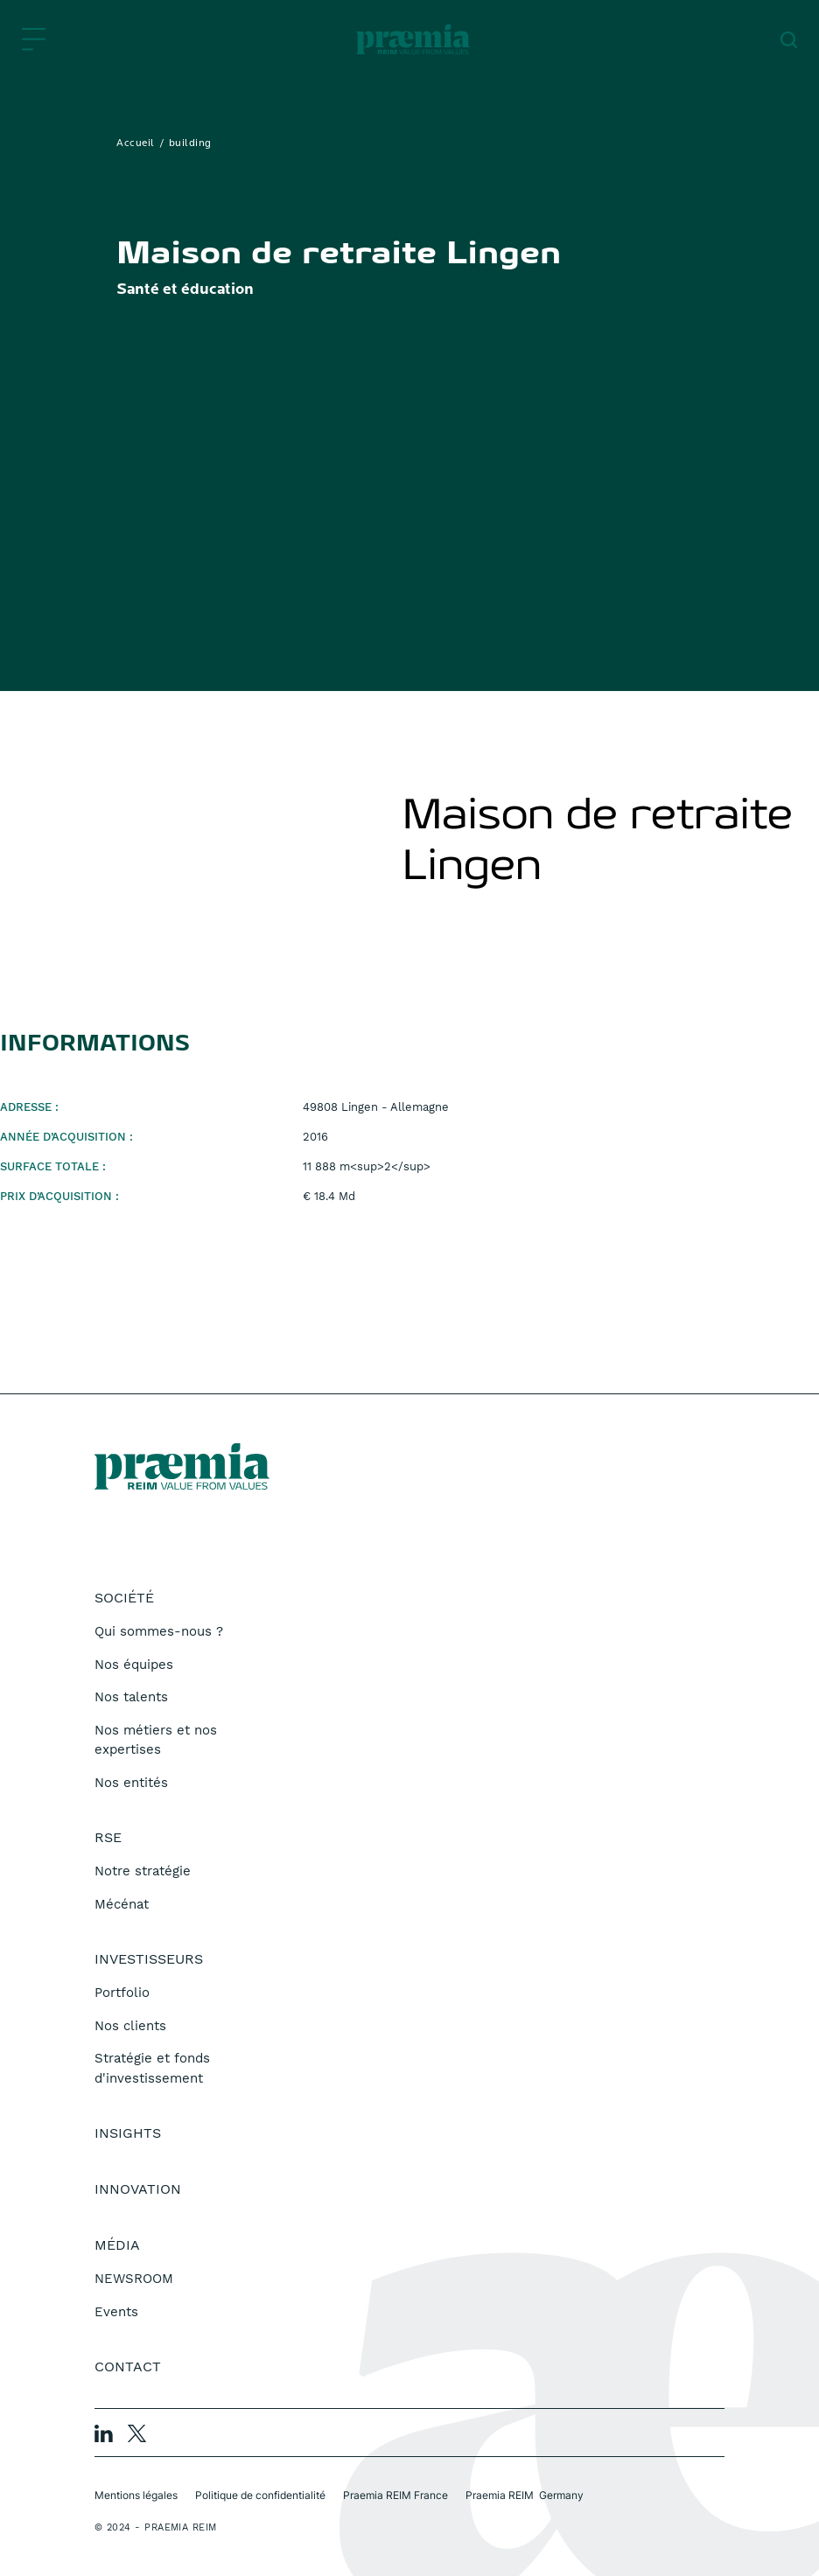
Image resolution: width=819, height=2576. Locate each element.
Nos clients (130, 2026)
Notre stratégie (142, 1871)
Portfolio (122, 1992)
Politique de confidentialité (260, 2495)
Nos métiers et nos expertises (155, 1740)
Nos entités (131, 1783)
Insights (127, 2133)
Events (116, 2312)
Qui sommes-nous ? (158, 1631)
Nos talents (131, 1697)
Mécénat (121, 1904)
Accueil (135, 143)
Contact (127, 2366)
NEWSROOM (133, 2278)
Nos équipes (133, 1664)
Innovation (137, 2189)
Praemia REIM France (395, 2495)
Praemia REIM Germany (525, 2495)
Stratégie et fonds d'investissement (152, 2068)
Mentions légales (136, 2495)
